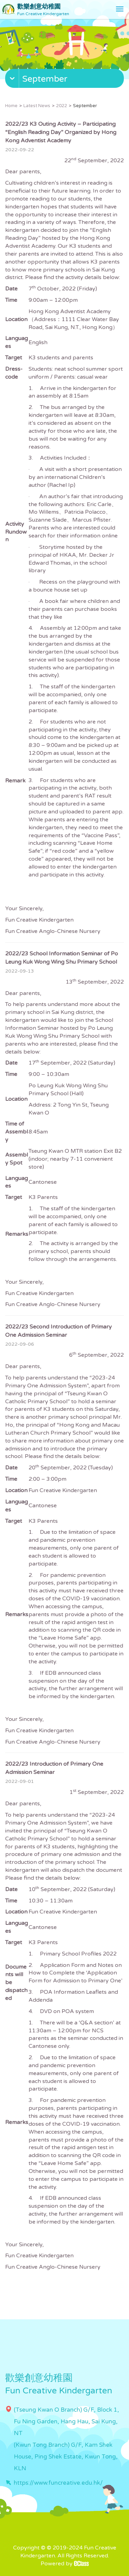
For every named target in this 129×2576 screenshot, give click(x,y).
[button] (65, 79)
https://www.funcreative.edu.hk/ (58, 2482)
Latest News (36, 106)
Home (11, 106)
